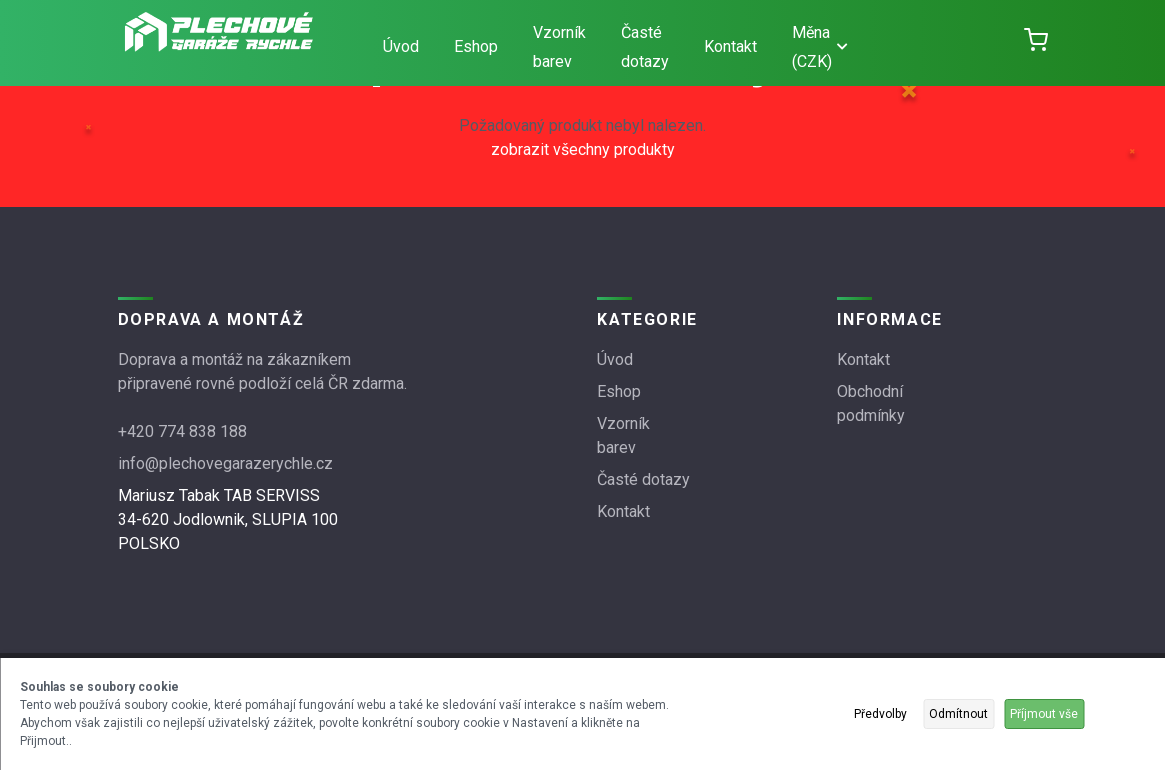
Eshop (476, 46)
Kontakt (730, 46)
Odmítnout (958, 714)
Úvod (401, 46)
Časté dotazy (645, 47)
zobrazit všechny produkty (583, 149)
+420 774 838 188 (182, 431)
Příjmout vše (1044, 714)
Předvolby (880, 714)
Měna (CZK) (819, 47)
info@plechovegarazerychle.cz (225, 463)
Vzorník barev (559, 47)
